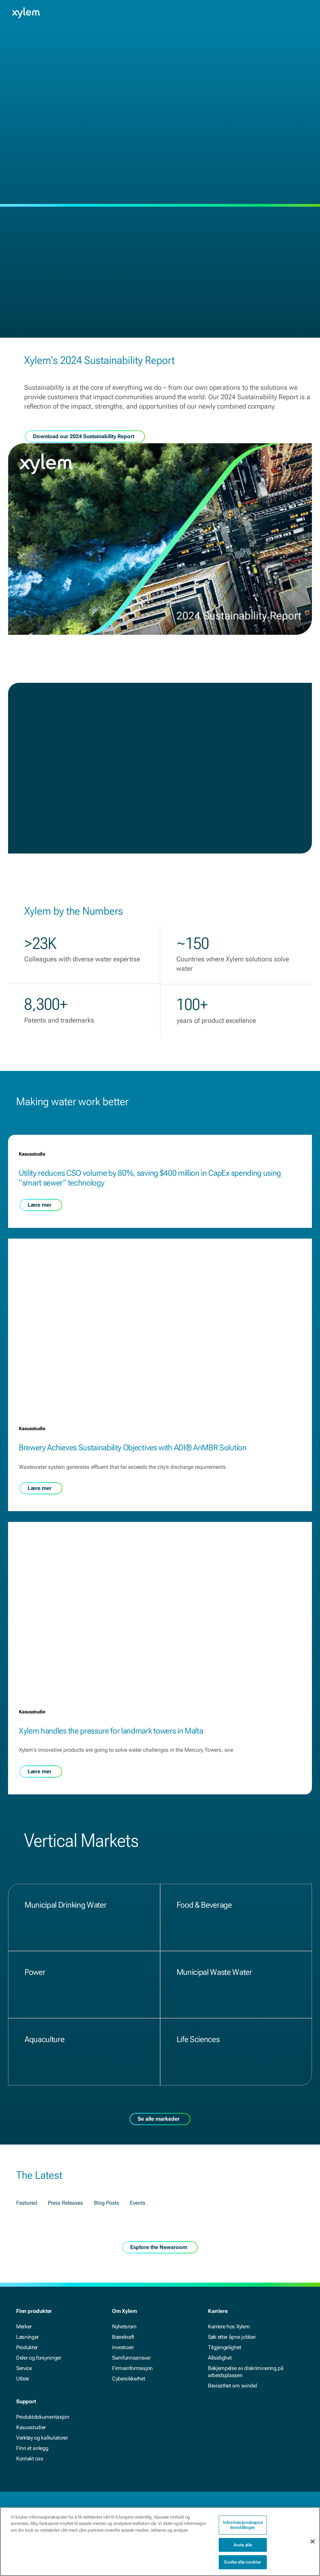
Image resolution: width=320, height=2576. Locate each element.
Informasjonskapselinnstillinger (243, 2525)
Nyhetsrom (124, 2326)
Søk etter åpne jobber (231, 2337)
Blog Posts (106, 2212)
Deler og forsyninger (38, 2358)
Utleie (22, 2378)
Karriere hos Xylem (229, 2326)
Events (137, 2212)
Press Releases (65, 2212)
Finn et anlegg (32, 2448)
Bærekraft (123, 2337)
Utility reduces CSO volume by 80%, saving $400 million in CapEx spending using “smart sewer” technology (97, 1182)
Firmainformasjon (132, 2368)
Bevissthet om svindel (232, 2385)
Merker (24, 2326)
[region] (160, 2541)
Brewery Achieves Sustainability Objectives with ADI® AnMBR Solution (133, 1457)
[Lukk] (312, 2541)
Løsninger (27, 2337)
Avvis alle (243, 2544)
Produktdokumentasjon (42, 2417)
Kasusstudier (31, 2427)
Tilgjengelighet (224, 2347)
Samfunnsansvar (131, 2358)
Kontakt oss (29, 2458)
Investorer (123, 2347)
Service (24, 2368)
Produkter (27, 2347)
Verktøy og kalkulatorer (42, 2438)
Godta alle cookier (242, 2562)
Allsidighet (220, 2358)
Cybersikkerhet (128, 2378)
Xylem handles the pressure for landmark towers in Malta (111, 1740)
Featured (26, 2212)
